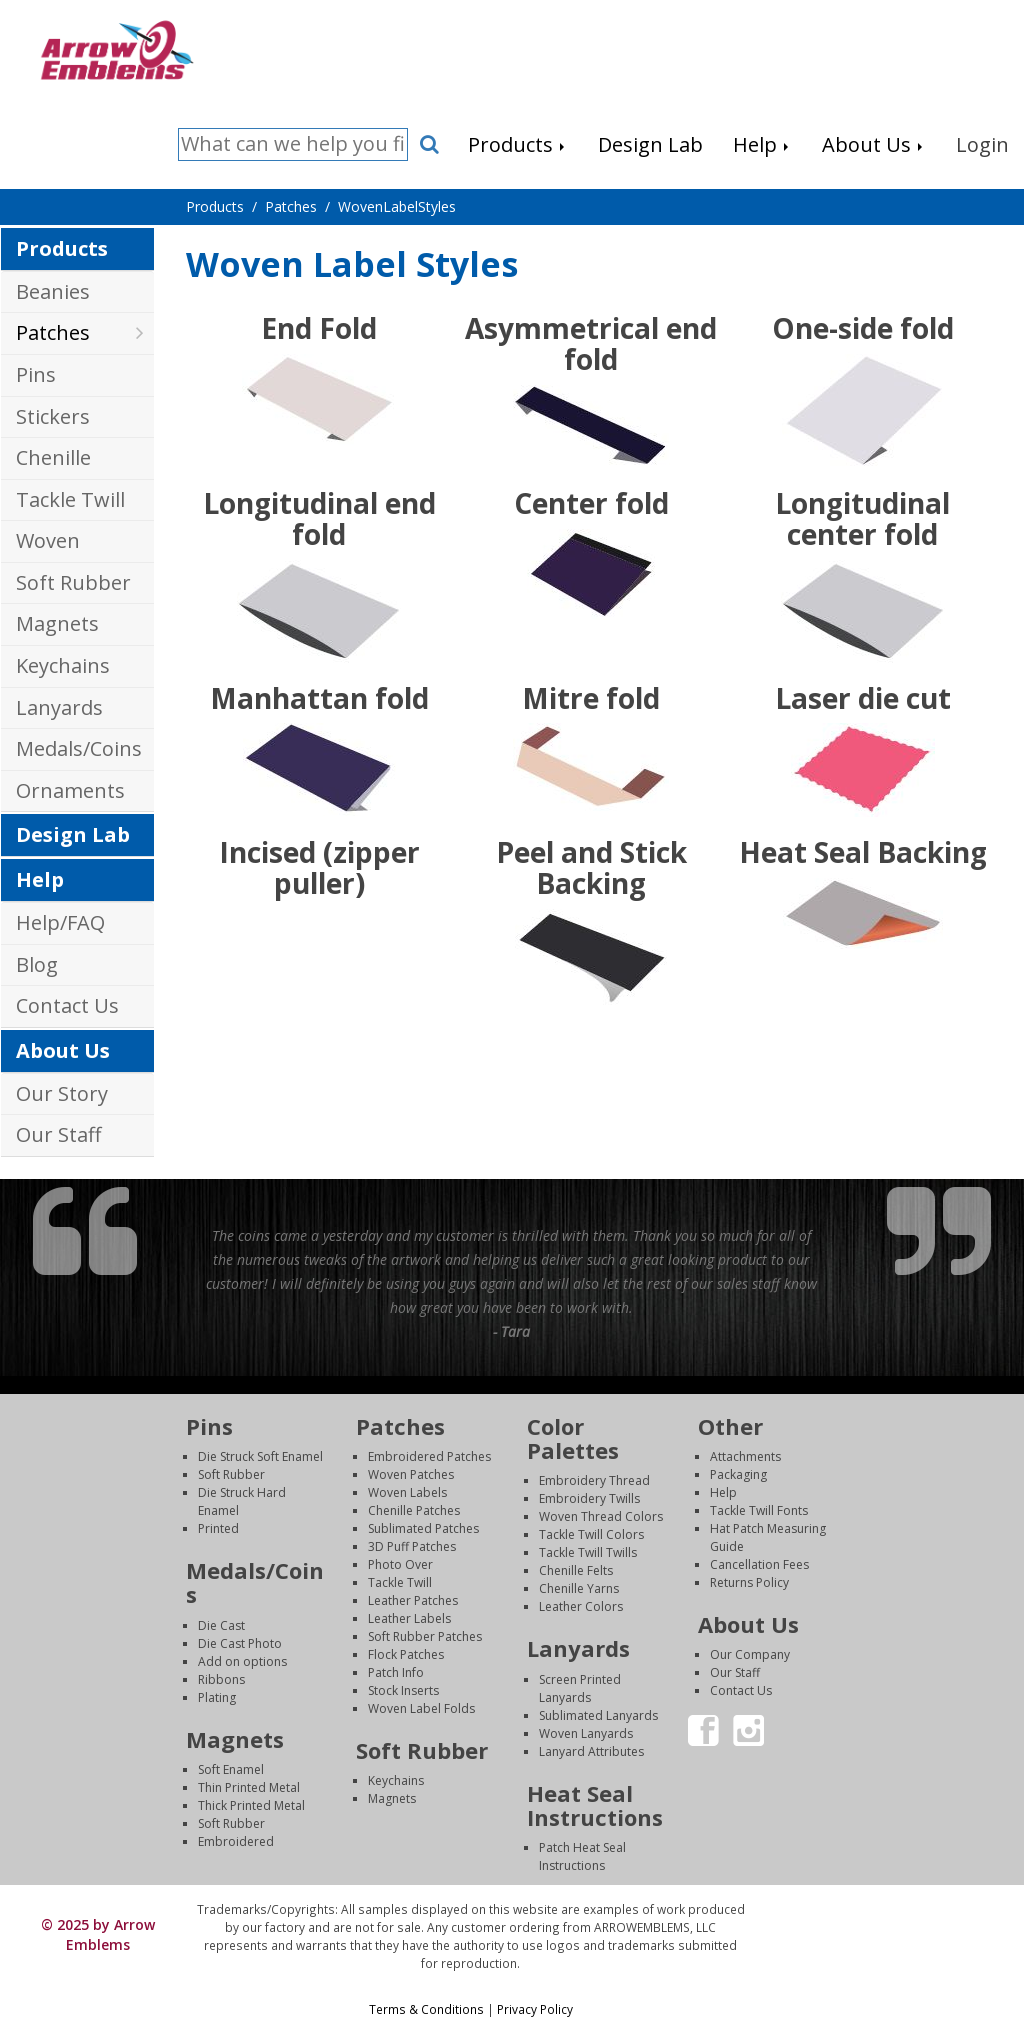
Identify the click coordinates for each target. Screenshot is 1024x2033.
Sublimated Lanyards (598, 1715)
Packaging (738, 1474)
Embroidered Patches (429, 1456)
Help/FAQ (60, 922)
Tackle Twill (70, 499)
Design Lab (73, 834)
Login (885, 1909)
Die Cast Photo (240, 1643)
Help (40, 879)
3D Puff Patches (412, 1546)
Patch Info (396, 1672)
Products (62, 248)
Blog (37, 964)
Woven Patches (411, 1474)
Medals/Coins (79, 748)
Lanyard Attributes (591, 1751)
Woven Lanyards (586, 1733)
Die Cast (221, 1625)
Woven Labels (407, 1492)
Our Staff (58, 1134)
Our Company (750, 1654)
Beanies (53, 291)
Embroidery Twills (589, 1498)
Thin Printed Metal (249, 1787)
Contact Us (67, 1005)
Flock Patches (406, 1654)
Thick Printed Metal (251, 1805)
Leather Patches (413, 1600)
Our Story (62, 1093)
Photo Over (400, 1564)
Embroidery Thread (594, 1480)
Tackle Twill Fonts (759, 1510)
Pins (36, 374)
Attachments (745, 1456)
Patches (53, 332)
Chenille (53, 457)
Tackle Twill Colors (591, 1534)
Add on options (242, 1661)
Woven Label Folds (421, 1708)
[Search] (293, 144)
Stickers (53, 416)
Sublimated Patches (423, 1528)
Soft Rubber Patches (425, 1636)
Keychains (63, 665)
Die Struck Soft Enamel (260, 1456)
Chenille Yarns (579, 1588)
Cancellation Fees (759, 1564)
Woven (48, 540)
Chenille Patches (414, 1510)
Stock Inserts (403, 1690)
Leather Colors (581, 1606)
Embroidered (236, 1841)
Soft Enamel (231, 1769)
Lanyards (59, 707)
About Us (63, 1050)
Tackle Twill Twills (588, 1552)
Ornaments (70, 790)
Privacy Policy (535, 2009)
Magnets (57, 623)
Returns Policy (749, 1582)
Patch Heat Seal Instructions (582, 1856)
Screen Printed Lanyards (580, 1688)
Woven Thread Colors (601, 1516)
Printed (218, 1528)
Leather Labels (409, 1618)
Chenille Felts (576, 1570)
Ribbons (221, 1679)
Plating (217, 1697)
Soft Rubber (73, 582)
